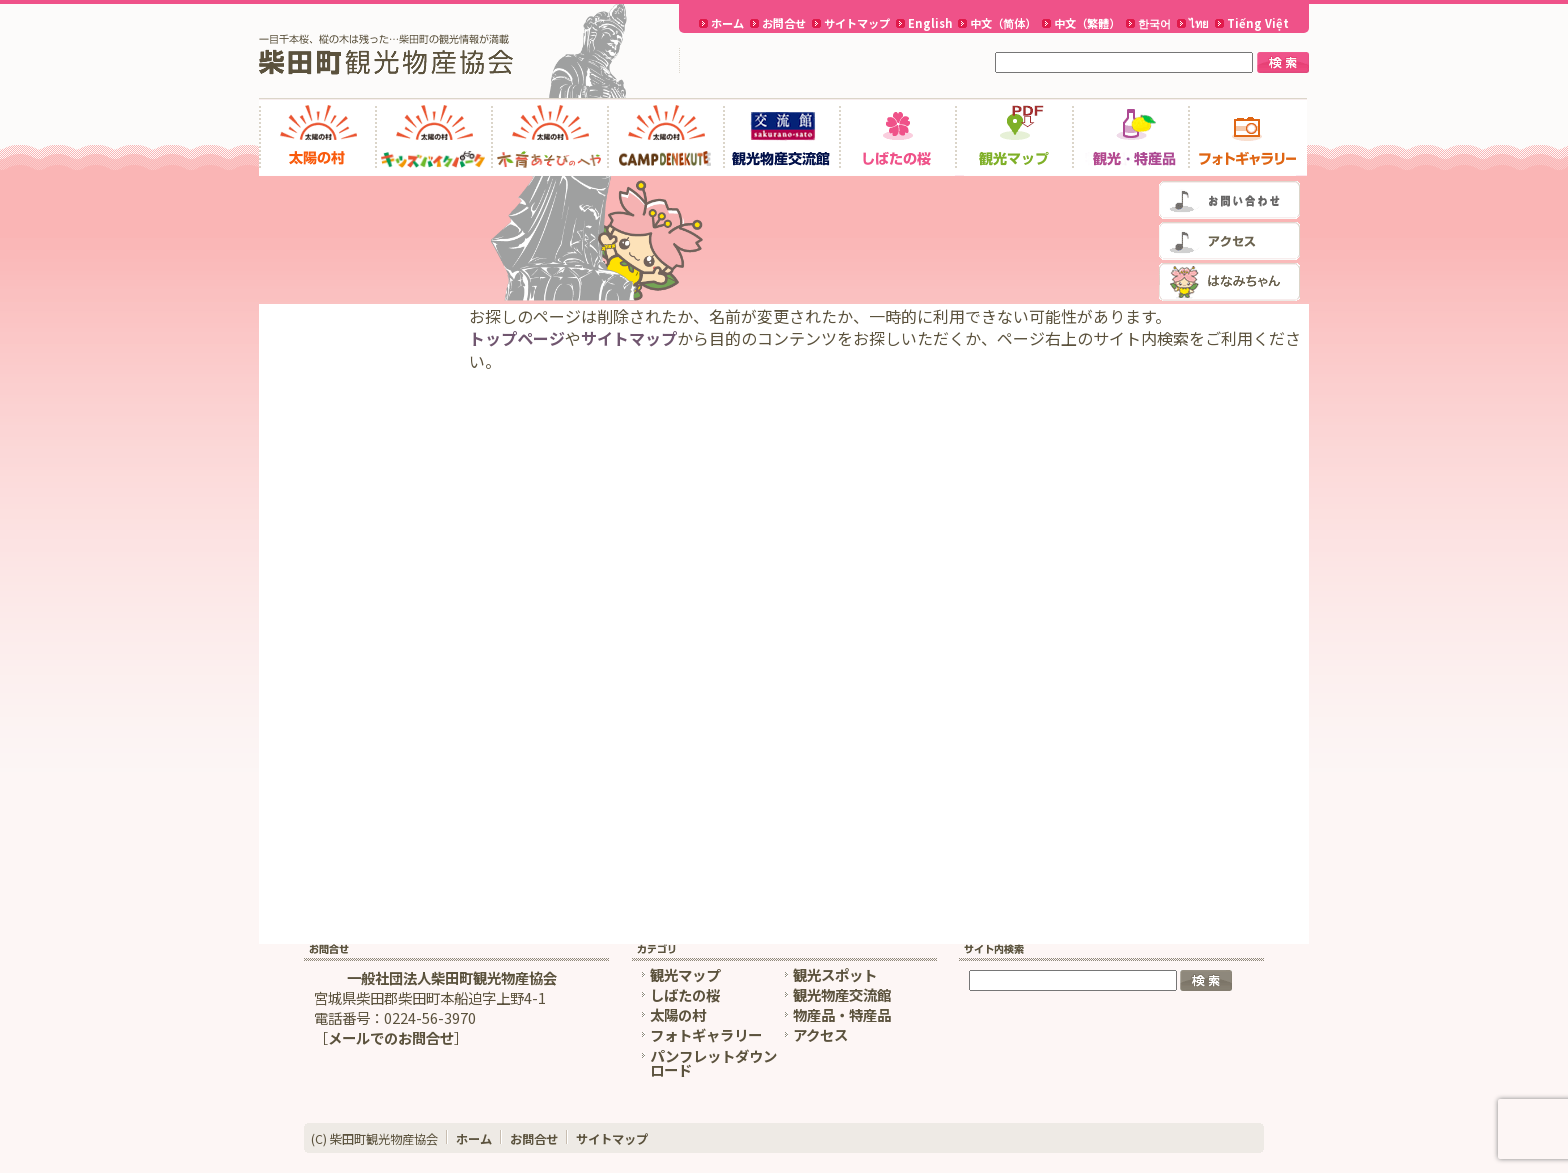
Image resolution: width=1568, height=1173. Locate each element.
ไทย (1199, 23)
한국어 (1154, 23)
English (930, 23)
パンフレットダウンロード (713, 1062)
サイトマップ (857, 23)
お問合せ (784, 23)
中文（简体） (1003, 23)
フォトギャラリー (706, 1034)
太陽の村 (678, 1014)
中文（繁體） (1087, 23)
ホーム (727, 23)
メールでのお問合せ (391, 1037)
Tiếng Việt (1258, 23)
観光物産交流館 (842, 994)
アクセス (820, 1034)
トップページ (517, 338)
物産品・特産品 (842, 1014)
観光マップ (685, 974)
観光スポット (835, 974)
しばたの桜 (685, 994)
